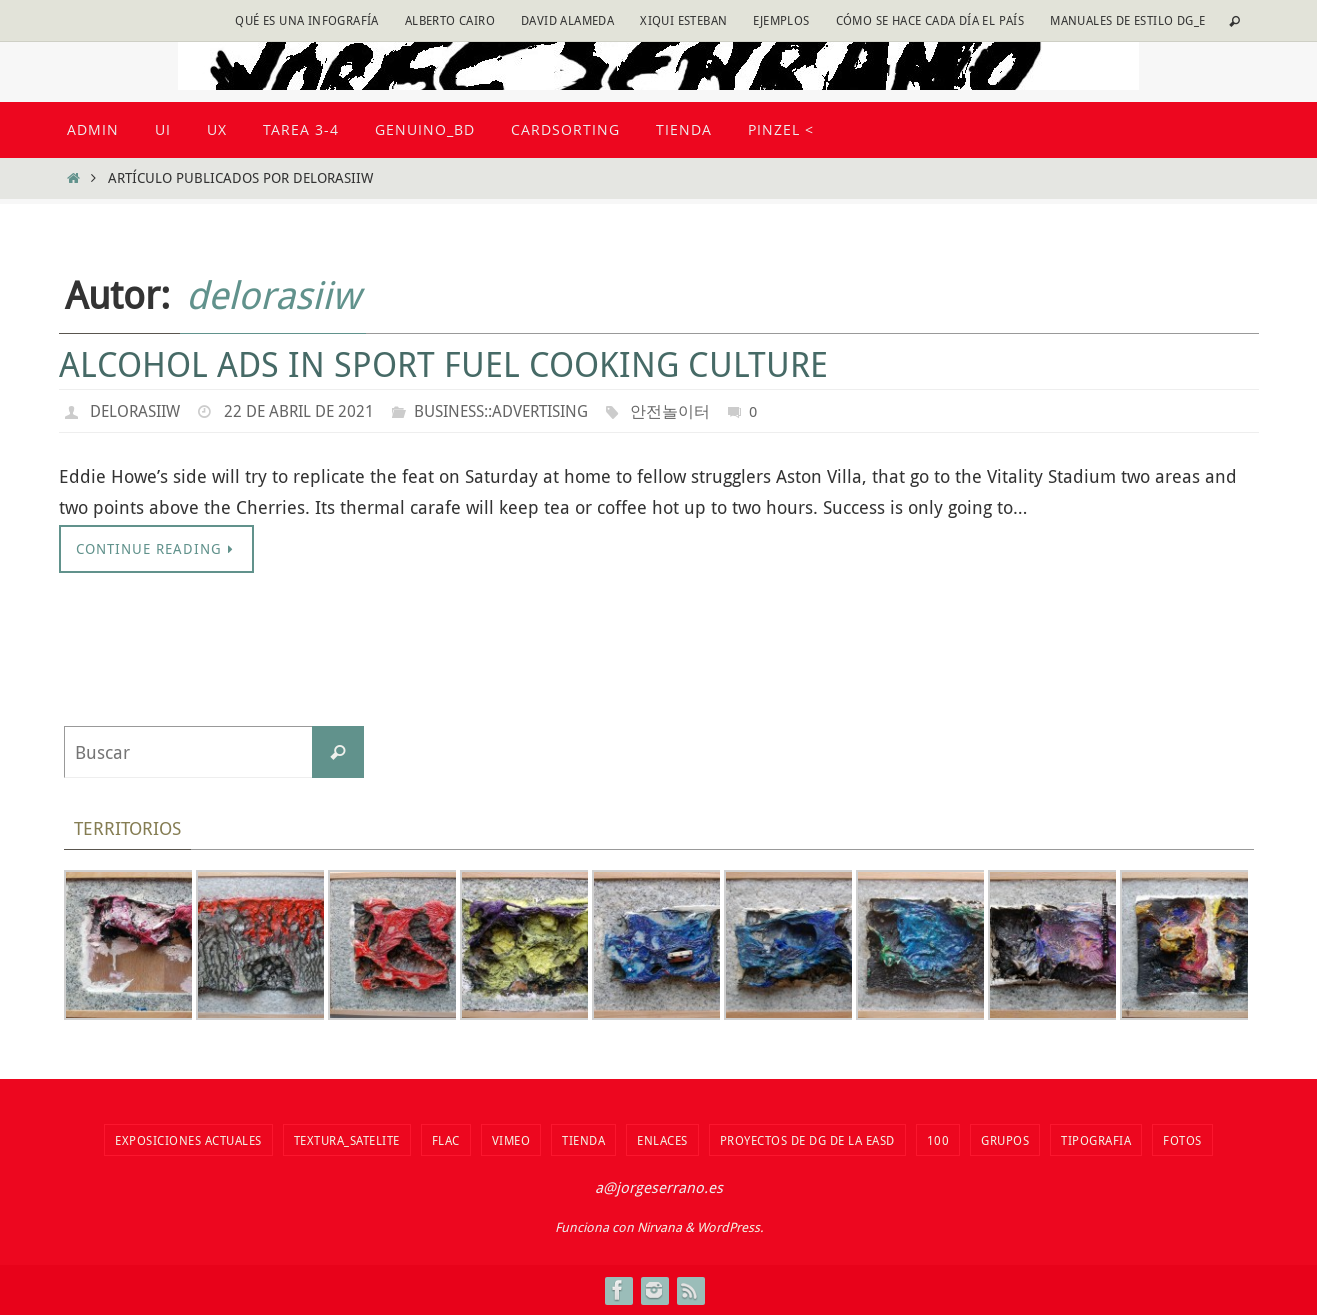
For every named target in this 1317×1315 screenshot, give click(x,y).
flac (446, 1140)
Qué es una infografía (306, 20)
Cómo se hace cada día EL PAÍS (930, 20)
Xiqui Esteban (683, 20)
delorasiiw (273, 294)
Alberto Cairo (450, 20)
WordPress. (730, 1227)
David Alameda (567, 20)
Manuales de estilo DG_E (1127, 20)
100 (938, 1140)
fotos (1182, 1140)
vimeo (511, 1140)
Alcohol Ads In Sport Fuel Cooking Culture (443, 364)
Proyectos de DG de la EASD (807, 1140)
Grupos (1005, 1140)
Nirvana (659, 1227)
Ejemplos (781, 20)
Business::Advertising (501, 411)
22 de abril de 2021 (299, 411)
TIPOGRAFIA (1096, 1140)
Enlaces (662, 1140)
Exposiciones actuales (188, 1140)
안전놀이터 (670, 411)
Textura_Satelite (347, 1140)
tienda (583, 1140)
